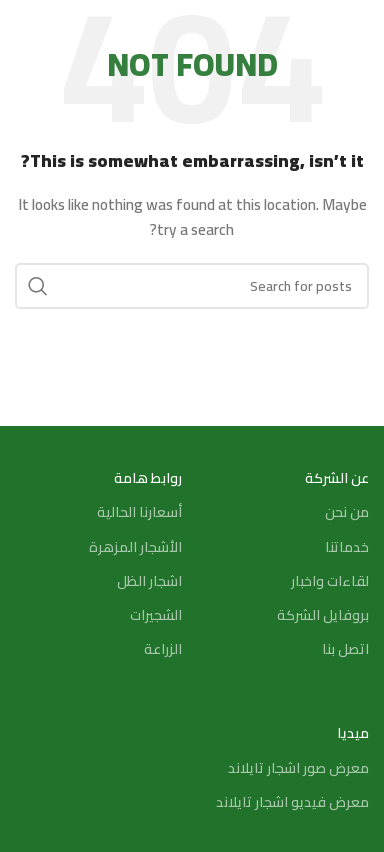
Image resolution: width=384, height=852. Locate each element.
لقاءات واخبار (330, 581)
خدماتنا (347, 547)
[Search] (25, 30)
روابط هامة (148, 478)
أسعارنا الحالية (139, 512)
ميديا (353, 733)
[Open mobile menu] (359, 30)
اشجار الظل (149, 581)
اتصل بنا (345, 649)
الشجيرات (156, 615)
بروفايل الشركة (323, 615)
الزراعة (163, 649)
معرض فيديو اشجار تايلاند (292, 802)
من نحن (347, 512)
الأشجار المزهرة (135, 547)
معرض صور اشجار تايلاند (298, 768)
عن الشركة (337, 478)
